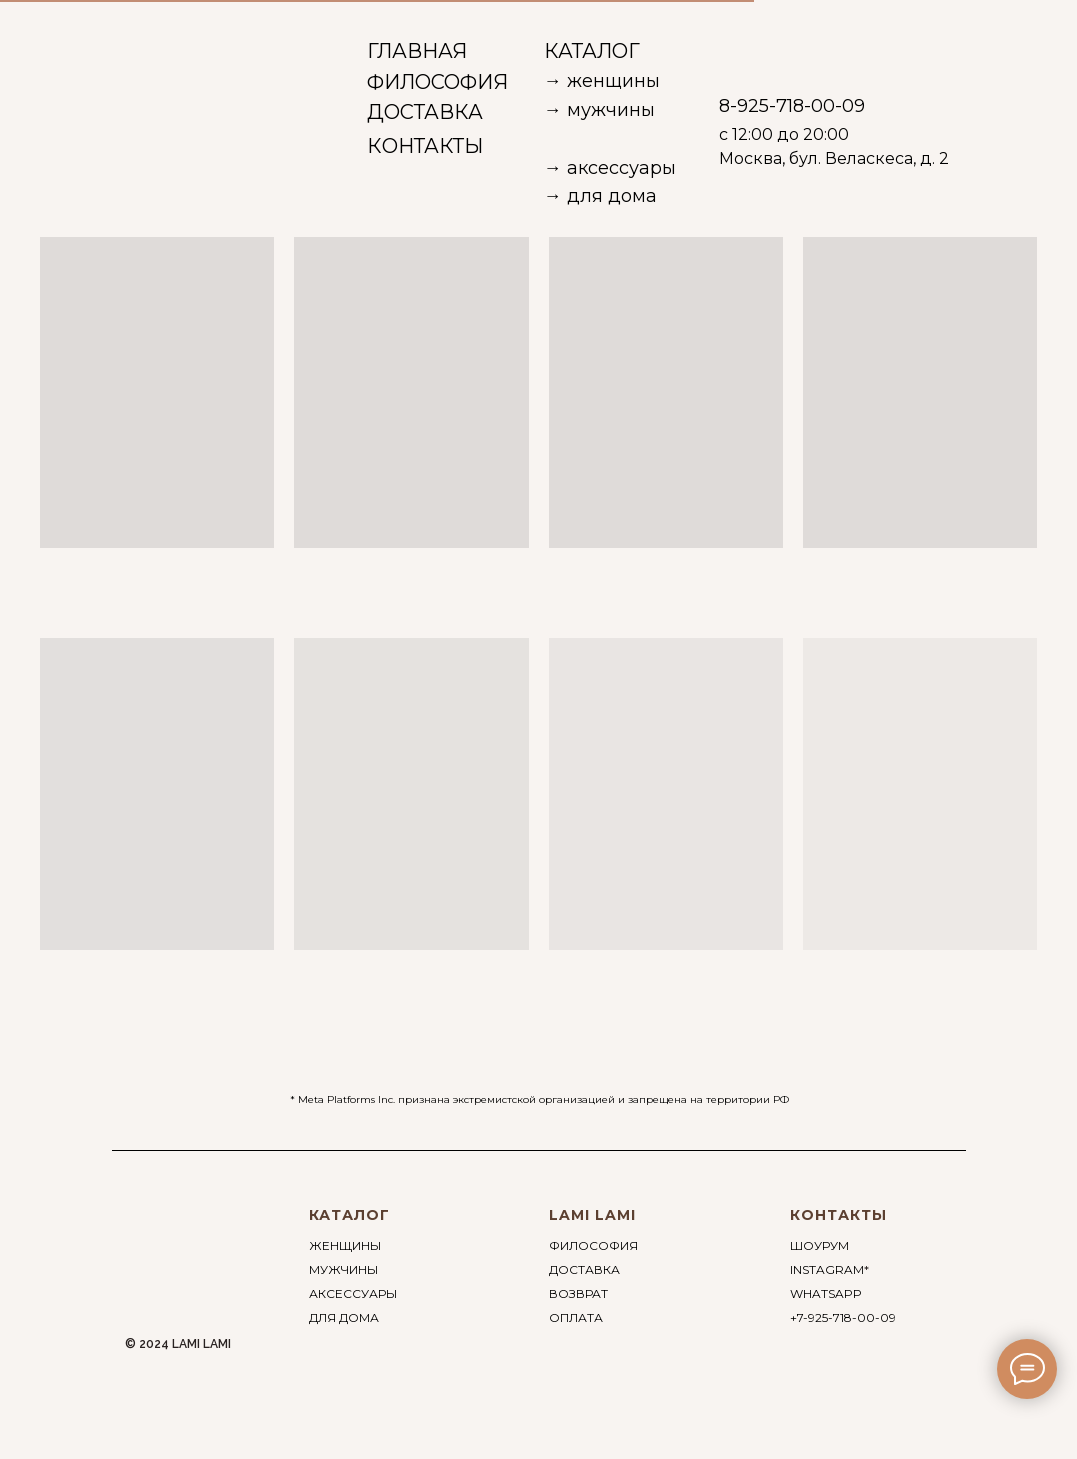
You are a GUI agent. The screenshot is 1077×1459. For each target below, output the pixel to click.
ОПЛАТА (576, 1317)
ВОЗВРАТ (578, 1293)
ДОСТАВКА (584, 1269)
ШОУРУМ (819, 1245)
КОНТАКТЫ (838, 1215)
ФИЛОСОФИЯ (593, 1245)
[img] (99, 50)
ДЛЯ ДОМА (344, 1317)
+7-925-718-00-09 (843, 1317)
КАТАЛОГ (349, 1215)
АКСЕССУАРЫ (353, 1293)
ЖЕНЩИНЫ (345, 1245)
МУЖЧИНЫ (343, 1269)
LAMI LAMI (592, 1215)
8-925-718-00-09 (792, 106)
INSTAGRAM (827, 1269)
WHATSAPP (826, 1293)
